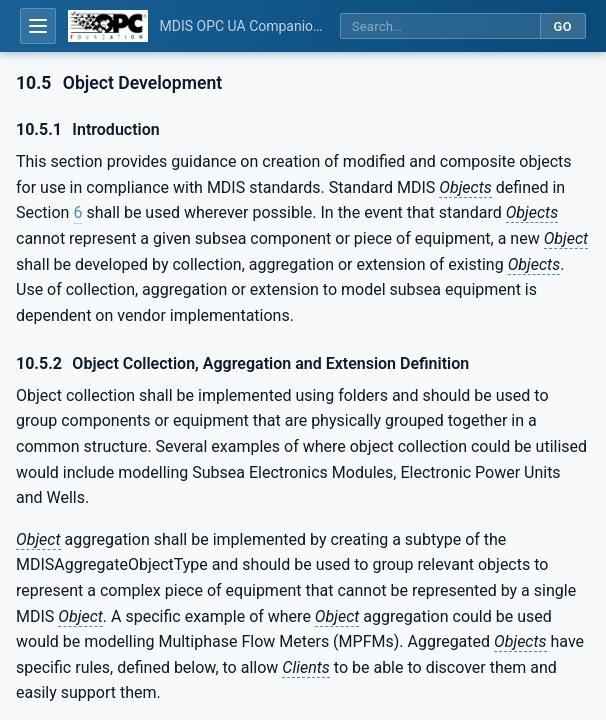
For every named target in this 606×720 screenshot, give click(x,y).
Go (562, 26)
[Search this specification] (440, 26)
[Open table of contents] (38, 26)
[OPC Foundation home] (108, 26)
